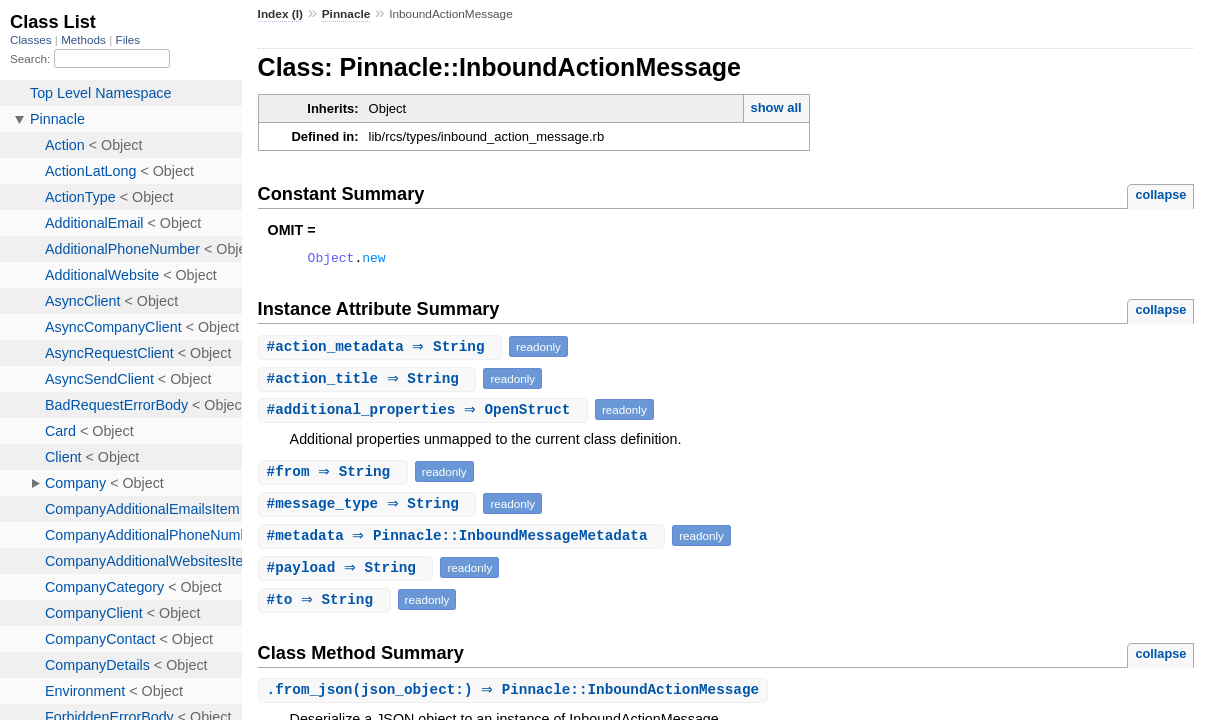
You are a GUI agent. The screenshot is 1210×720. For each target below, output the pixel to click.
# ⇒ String (383, 349)
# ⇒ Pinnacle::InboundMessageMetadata (464, 538)
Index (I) (280, 14)
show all (775, 107)
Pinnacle (346, 14)
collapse (1160, 194)
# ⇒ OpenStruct (425, 412)
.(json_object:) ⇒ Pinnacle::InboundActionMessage (516, 693)
